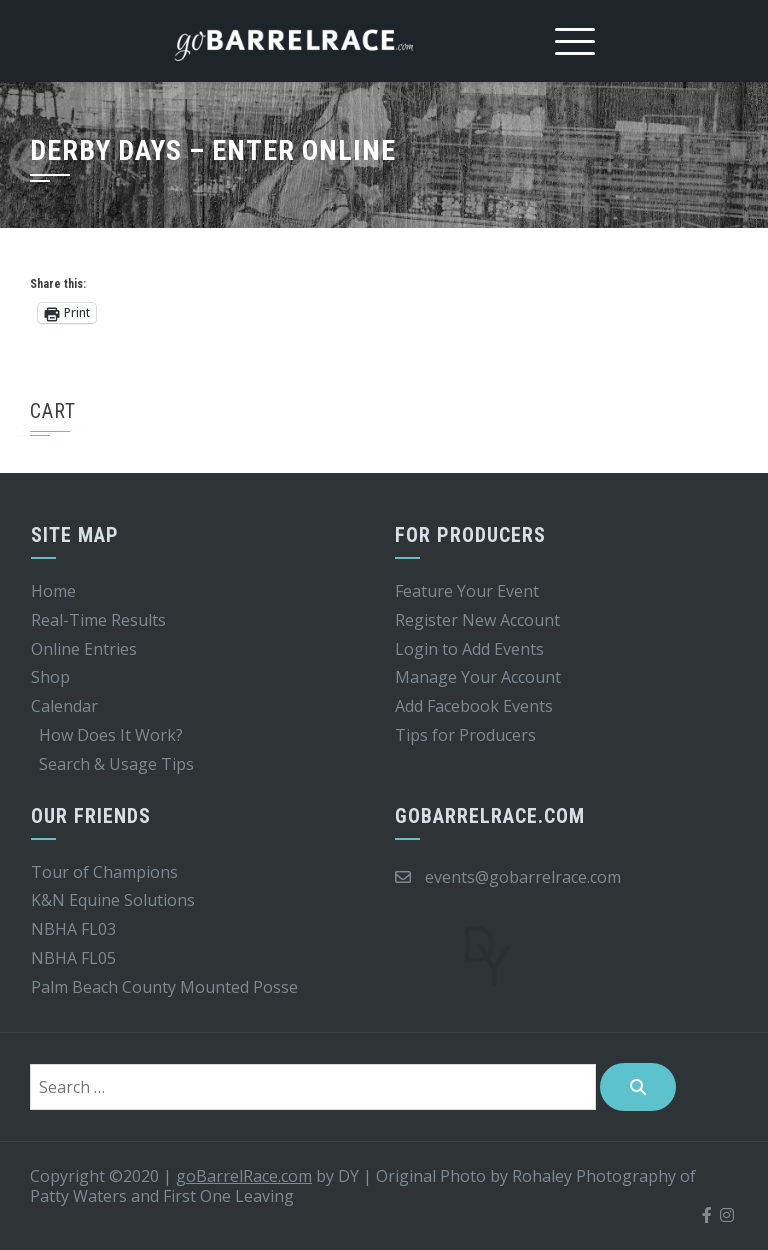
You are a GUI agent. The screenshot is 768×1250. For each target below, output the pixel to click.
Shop (50, 677)
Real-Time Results (98, 620)
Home (53, 591)
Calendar (64, 706)
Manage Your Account (478, 677)
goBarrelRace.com (244, 1176)
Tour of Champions (104, 872)
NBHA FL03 (73, 929)
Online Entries (84, 649)
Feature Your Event (467, 591)
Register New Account (477, 620)
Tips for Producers (465, 735)
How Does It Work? (111, 735)
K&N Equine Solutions (113, 900)
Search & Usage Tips (116, 764)
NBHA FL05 (73, 958)
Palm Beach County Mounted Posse (164, 987)
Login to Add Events (469, 649)
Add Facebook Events (474, 706)
